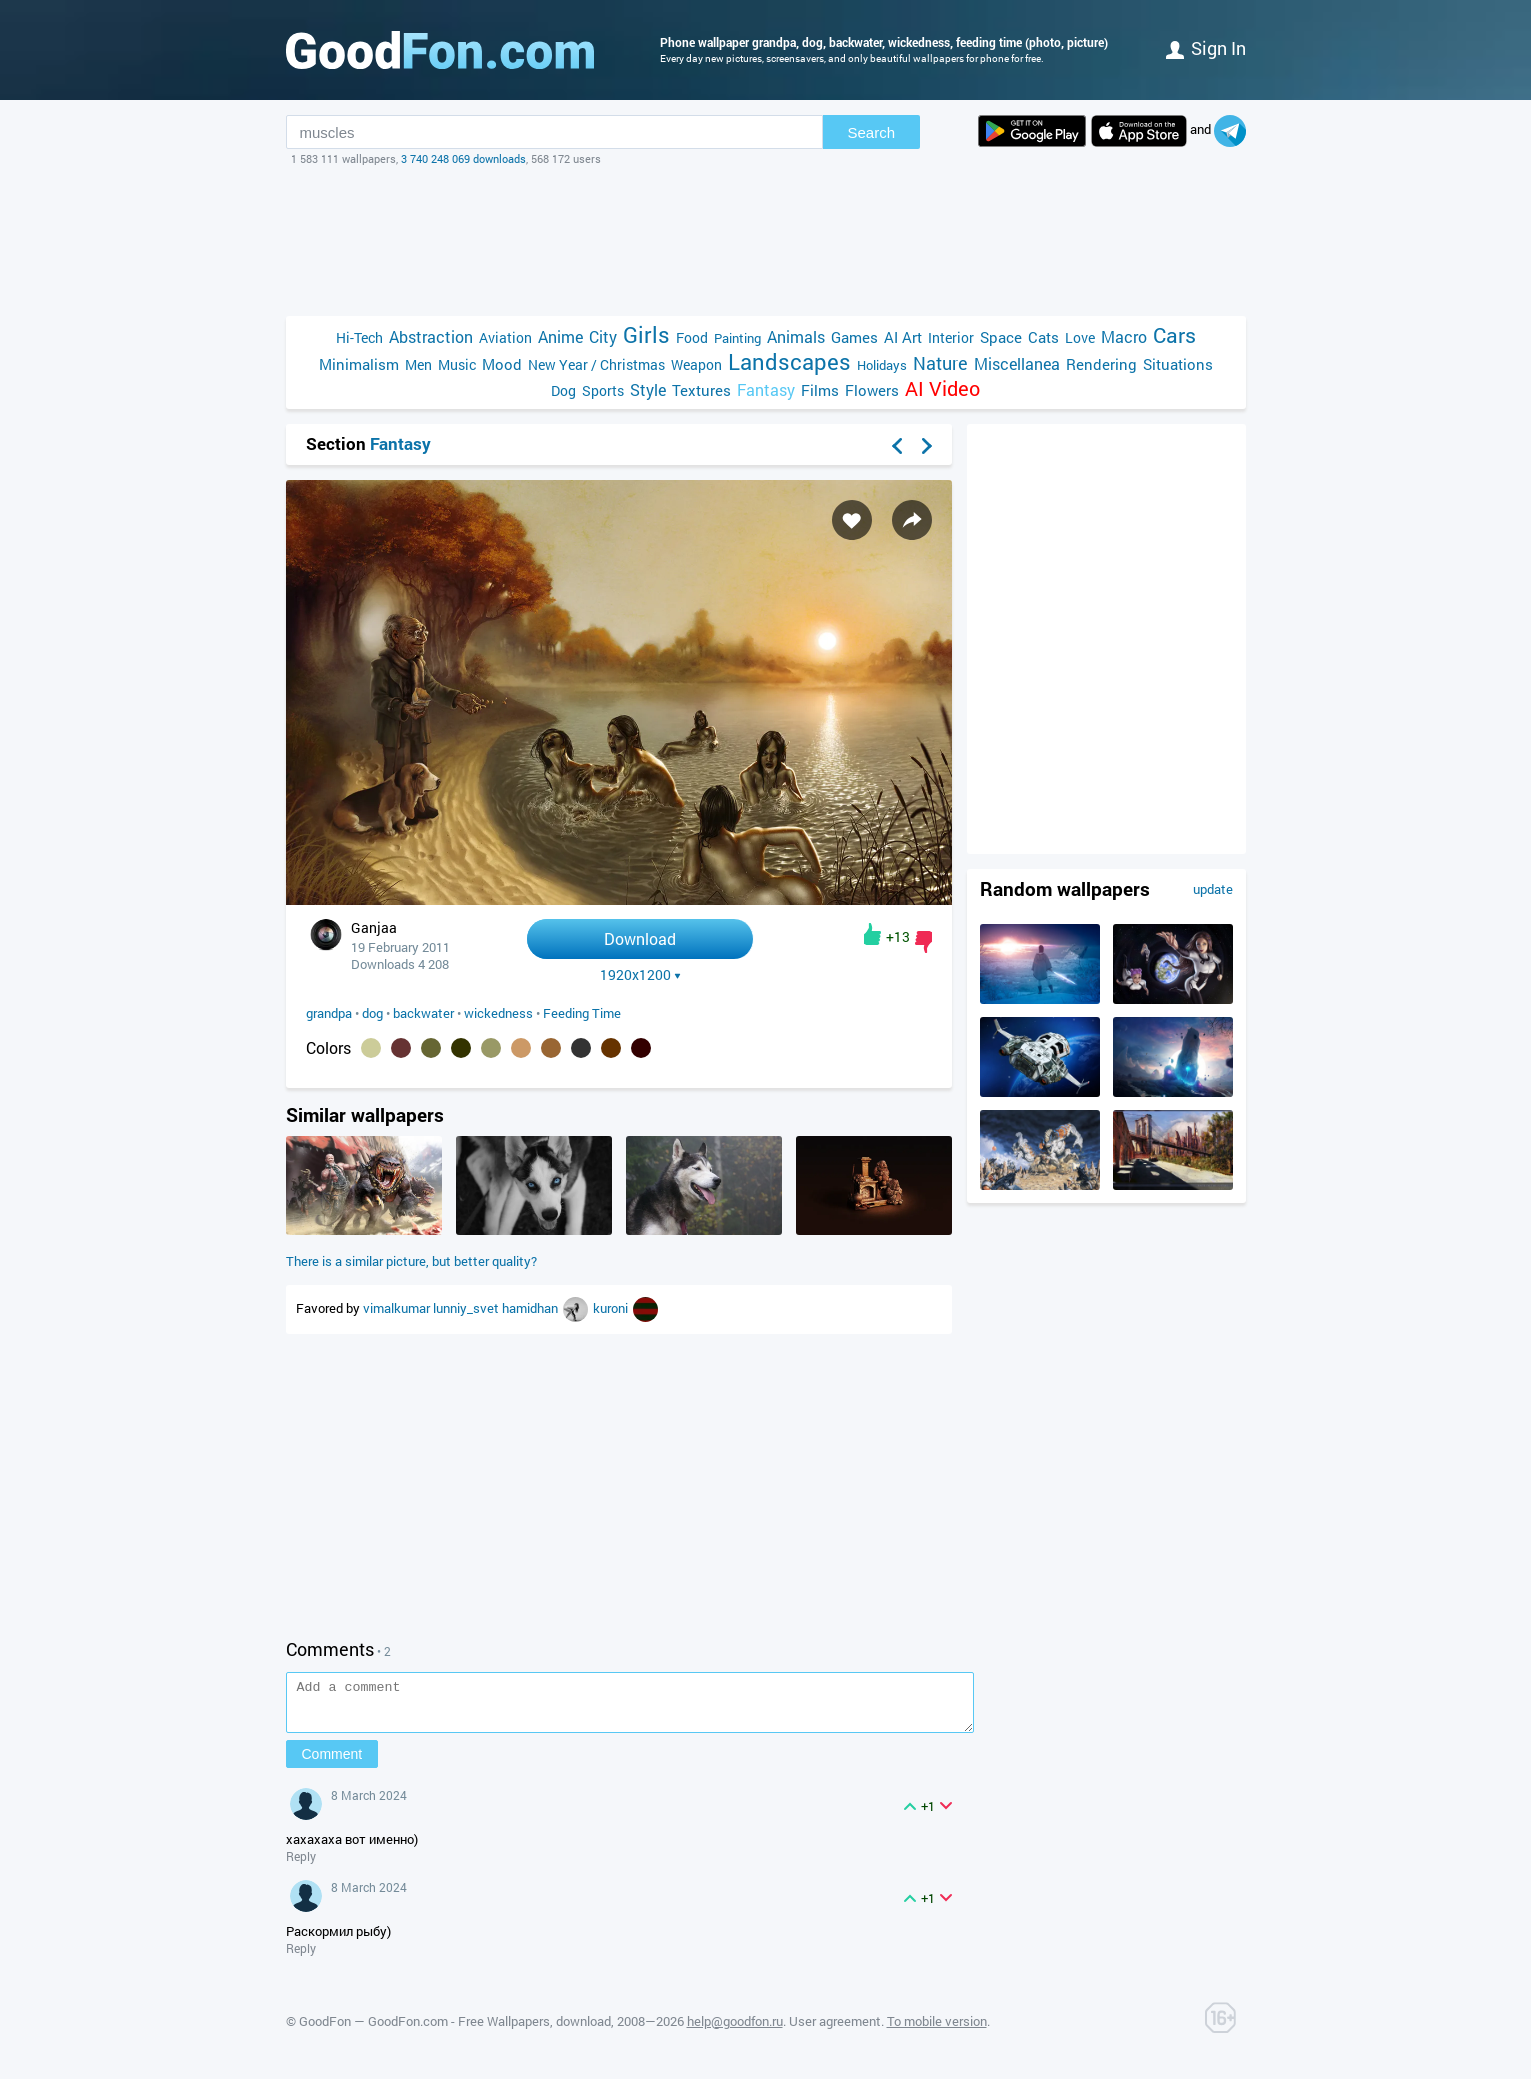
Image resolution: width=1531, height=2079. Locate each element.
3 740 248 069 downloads (463, 158)
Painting (737, 338)
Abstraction (431, 336)
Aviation (505, 337)
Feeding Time (582, 1013)
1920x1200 (640, 975)
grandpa (329, 1013)
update (1213, 889)
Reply (301, 1865)
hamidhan (531, 1308)
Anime (560, 336)
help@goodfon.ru (735, 2030)
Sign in (1206, 48)
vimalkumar (398, 1308)
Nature (940, 363)
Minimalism (359, 364)
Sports (603, 390)
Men (418, 364)
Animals (796, 336)
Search (872, 132)
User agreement (835, 2030)
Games (854, 337)
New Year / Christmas (596, 364)
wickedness (498, 1013)
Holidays (882, 365)
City (603, 336)
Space (1001, 337)
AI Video (942, 388)
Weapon (696, 364)
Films (820, 390)
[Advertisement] (766, 241)
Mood (502, 364)
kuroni (612, 1308)
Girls (646, 334)
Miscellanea (1017, 363)
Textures (701, 390)
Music (457, 364)
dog (372, 1013)
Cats (1043, 337)
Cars (1174, 335)
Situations (1178, 364)
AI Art (903, 337)
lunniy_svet (467, 1308)
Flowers (872, 390)
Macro (1124, 336)
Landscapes (789, 361)
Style (648, 389)
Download (640, 938)
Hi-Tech (359, 337)
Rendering (1101, 364)
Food (692, 337)
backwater (423, 1013)
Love (1080, 337)
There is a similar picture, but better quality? (411, 1261)
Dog (563, 390)
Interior (951, 337)
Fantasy (766, 389)
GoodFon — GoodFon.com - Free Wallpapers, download (455, 2030)
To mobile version (937, 2030)
